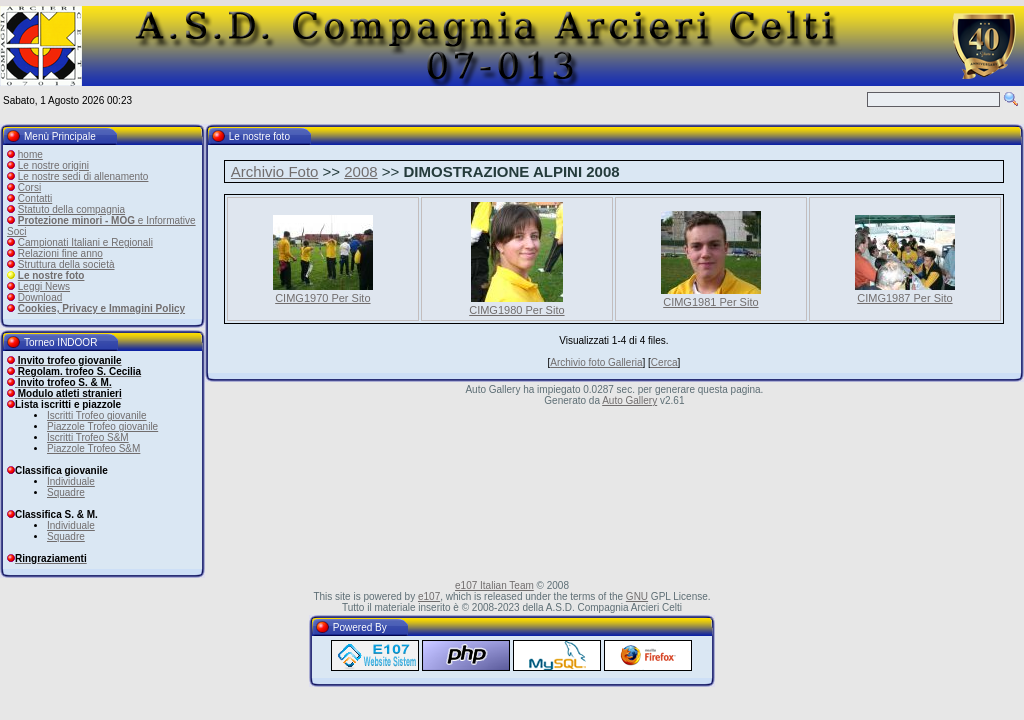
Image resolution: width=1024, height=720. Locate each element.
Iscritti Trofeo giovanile (97, 415)
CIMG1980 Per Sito (516, 310)
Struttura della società (66, 264)
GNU (637, 596)
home (30, 154)
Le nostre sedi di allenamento (83, 176)
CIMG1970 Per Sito (322, 298)
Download (40, 297)
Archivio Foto (275, 171)
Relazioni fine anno (60, 253)
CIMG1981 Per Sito (710, 302)
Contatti (35, 198)
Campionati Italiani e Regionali (85, 242)
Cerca (664, 362)
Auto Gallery (629, 400)
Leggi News (44, 286)
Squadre (66, 492)
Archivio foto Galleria (596, 362)
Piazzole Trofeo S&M (93, 448)
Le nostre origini (53, 165)
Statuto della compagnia (71, 209)
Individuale (71, 481)
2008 (360, 171)
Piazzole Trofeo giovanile (102, 426)
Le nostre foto (51, 275)
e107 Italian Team (494, 585)
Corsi (29, 187)
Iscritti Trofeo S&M (88, 437)
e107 (429, 596)
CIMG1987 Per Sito (904, 298)
